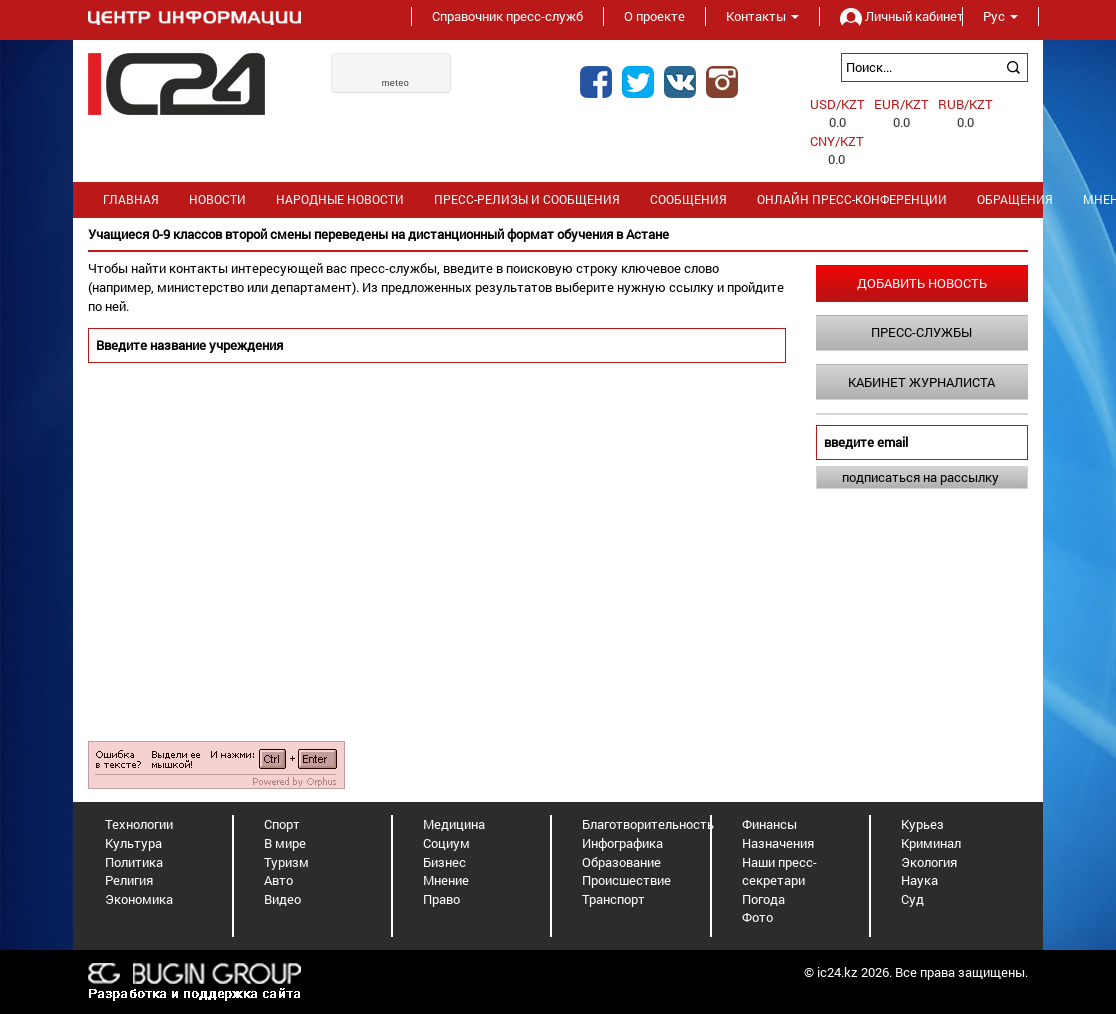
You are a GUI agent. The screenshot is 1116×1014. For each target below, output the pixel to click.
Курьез (922, 824)
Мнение (446, 880)
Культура (133, 843)
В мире (285, 843)
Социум (446, 843)
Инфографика (622, 843)
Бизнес (444, 862)
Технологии (139, 824)
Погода (763, 899)
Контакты (762, 16)
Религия (129, 880)
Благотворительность (648, 824)
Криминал (931, 843)
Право (441, 899)
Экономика (139, 899)
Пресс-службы (921, 332)
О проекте (654, 16)
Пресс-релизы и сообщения (527, 199)
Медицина (454, 824)
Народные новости (340, 199)
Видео (282, 899)
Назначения (778, 843)
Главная (131, 199)
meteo (396, 83)
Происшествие (626, 880)
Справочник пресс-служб (507, 16)
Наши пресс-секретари (779, 871)
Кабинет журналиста (921, 382)
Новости (217, 199)
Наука (919, 880)
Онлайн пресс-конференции (852, 199)
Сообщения (688, 199)
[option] (558, 234)
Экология (929, 862)
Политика (134, 862)
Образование (621, 862)
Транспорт (613, 899)
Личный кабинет (891, 16)
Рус (1000, 16)
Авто (278, 880)
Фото (757, 917)
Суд (912, 899)
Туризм (286, 862)
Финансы (769, 824)
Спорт (282, 824)
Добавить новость (922, 283)
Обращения (1015, 199)
